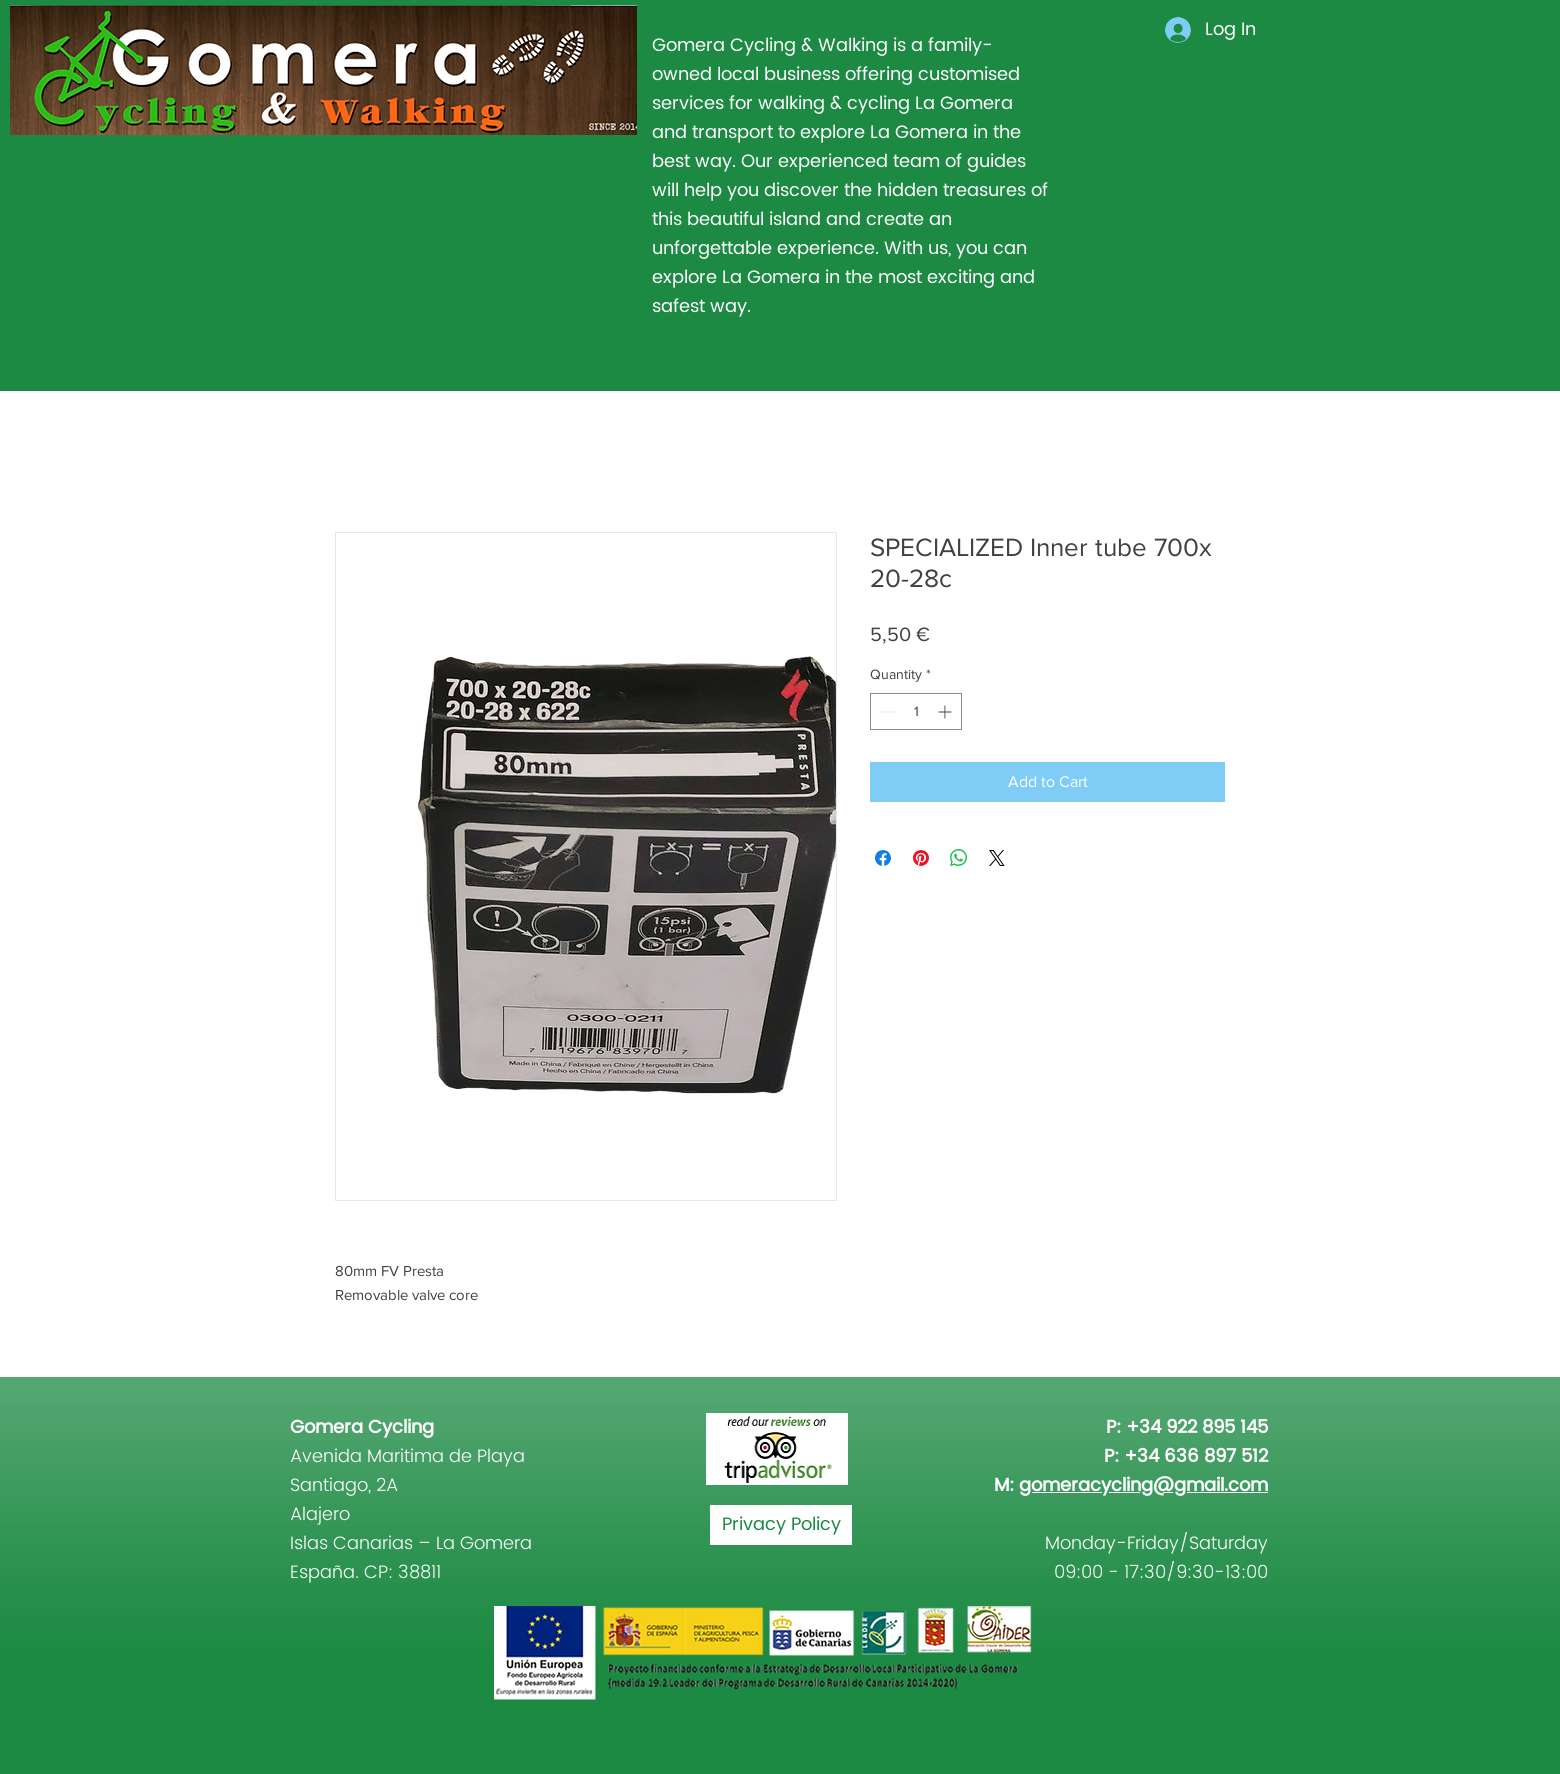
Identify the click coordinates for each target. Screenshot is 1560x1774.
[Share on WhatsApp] (959, 858)
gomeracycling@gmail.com (1143, 1485)
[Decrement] (885, 711)
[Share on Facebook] (883, 858)
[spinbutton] (916, 711)
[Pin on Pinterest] (921, 858)
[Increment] (946, 711)
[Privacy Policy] (781, 1525)
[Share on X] (997, 858)
